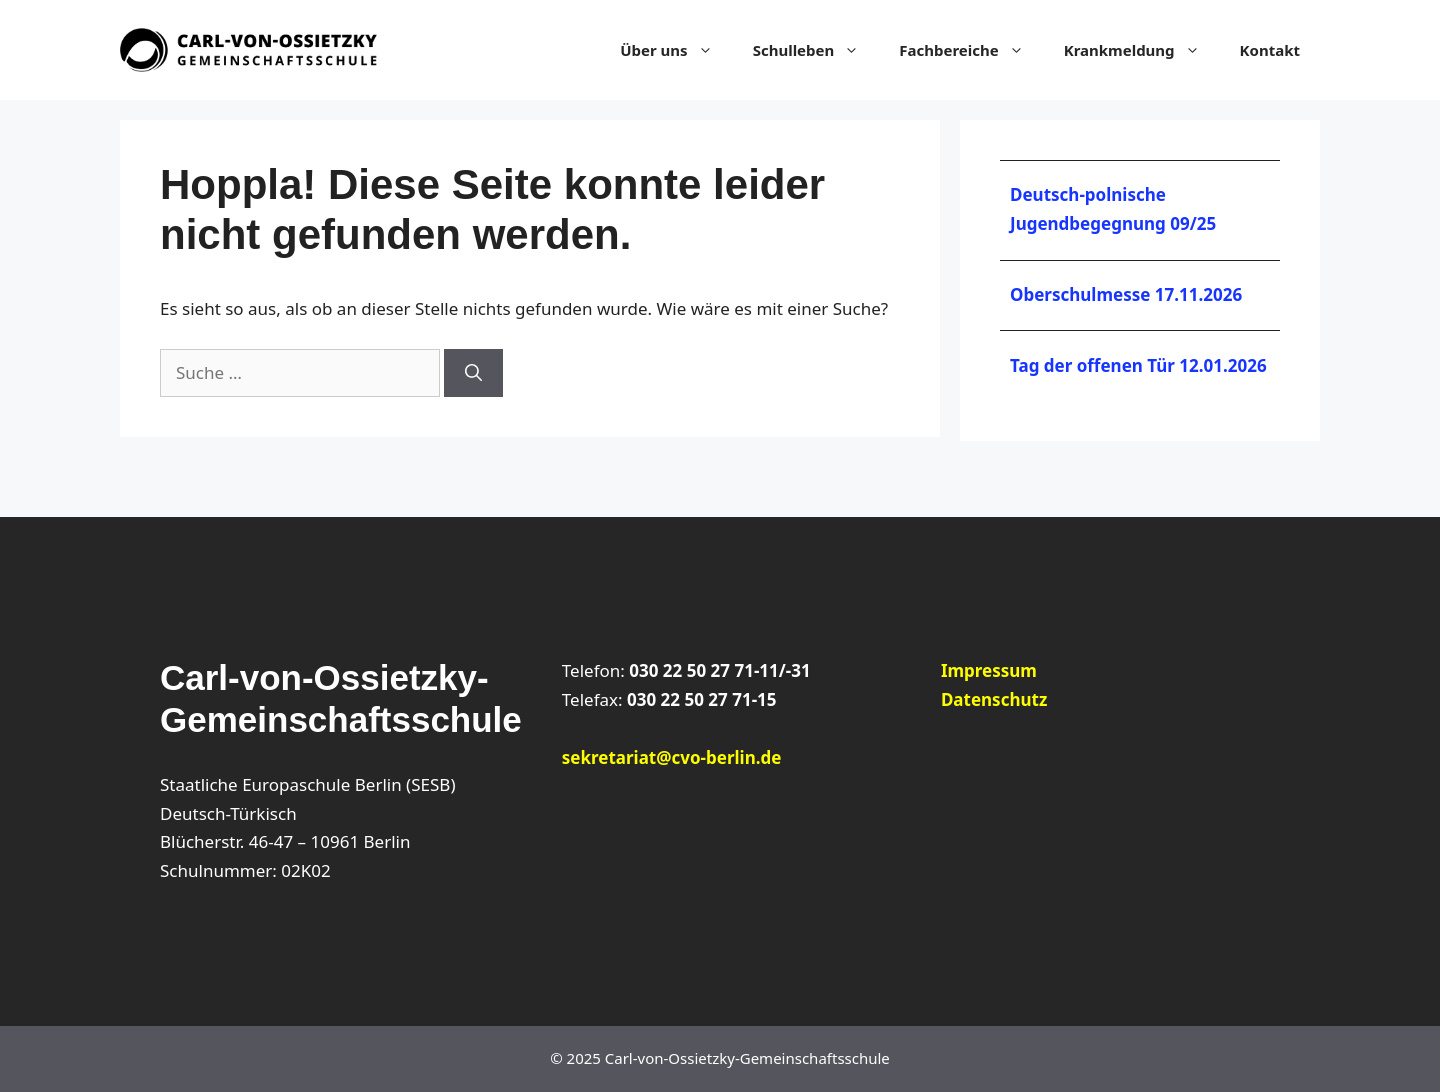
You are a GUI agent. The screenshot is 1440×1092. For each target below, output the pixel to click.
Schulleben (816, 50)
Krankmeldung (1142, 50)
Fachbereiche (971, 50)
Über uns (676, 50)
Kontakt (1270, 50)
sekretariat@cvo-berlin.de (672, 757)
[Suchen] (473, 373)
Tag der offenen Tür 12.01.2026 (1138, 365)
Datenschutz (994, 699)
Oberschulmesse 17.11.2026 (1126, 294)
